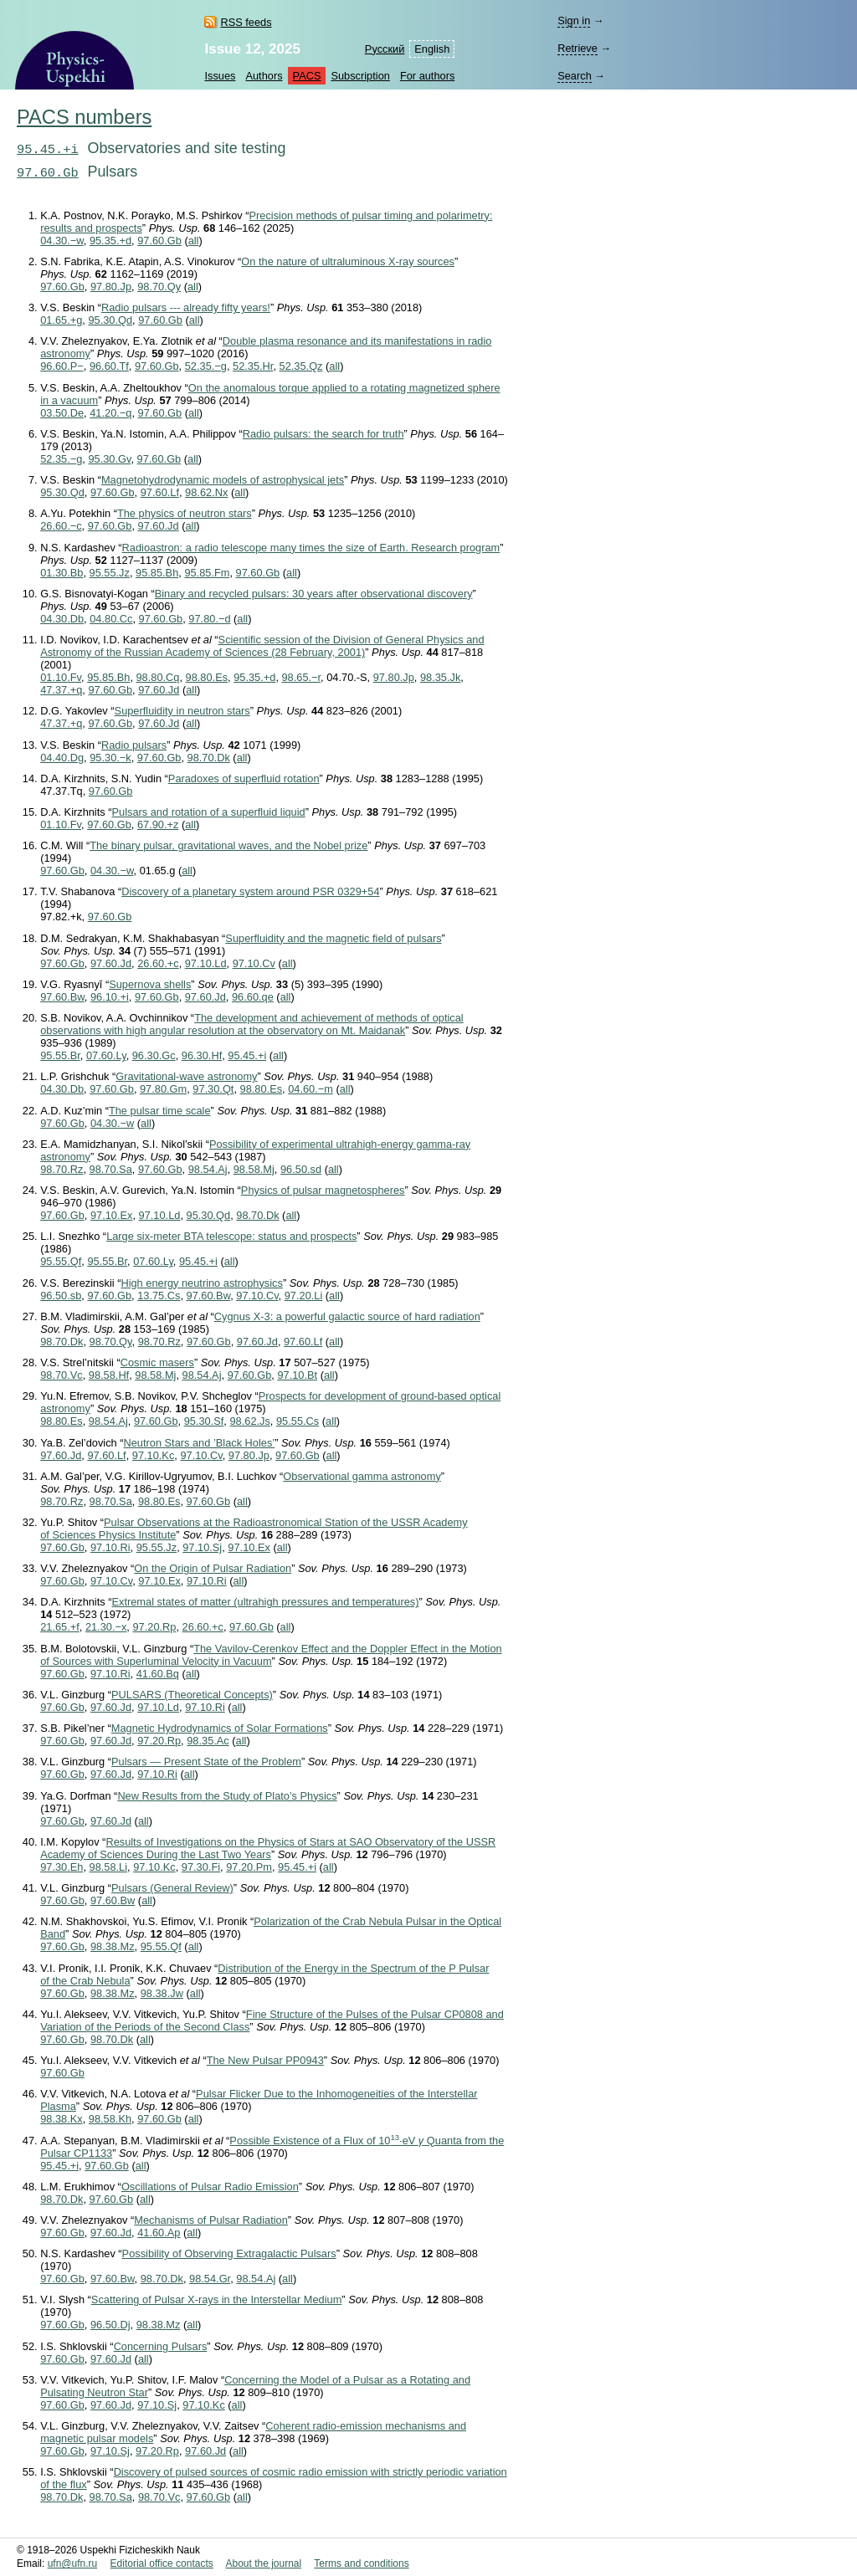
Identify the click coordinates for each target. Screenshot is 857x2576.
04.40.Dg (62, 757)
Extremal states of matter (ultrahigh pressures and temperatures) (265, 1601)
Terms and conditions (361, 2563)
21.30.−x (105, 1627)
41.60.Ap (158, 2232)
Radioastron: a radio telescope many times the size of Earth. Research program (311, 547)
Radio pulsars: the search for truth (323, 434)
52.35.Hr (253, 366)
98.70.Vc (61, 1375)
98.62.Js (249, 1421)
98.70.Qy (159, 286)
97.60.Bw (62, 997)
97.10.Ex (111, 1215)
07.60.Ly (106, 1055)
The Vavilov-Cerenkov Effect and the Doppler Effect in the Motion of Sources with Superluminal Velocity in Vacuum (271, 1654)
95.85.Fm (206, 572)
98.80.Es (207, 677)
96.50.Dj (110, 2324)
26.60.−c (60, 526)
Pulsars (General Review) (172, 1888)
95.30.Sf (204, 1421)
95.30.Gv (109, 459)
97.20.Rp (154, 1627)
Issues (219, 75)
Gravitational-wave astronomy (186, 1076)
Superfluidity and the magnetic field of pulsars (333, 938)
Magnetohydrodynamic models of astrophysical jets (222, 480)
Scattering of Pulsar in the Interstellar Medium (216, 2299)
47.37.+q (61, 690)
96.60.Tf (109, 366)
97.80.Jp (110, 286)
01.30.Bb (61, 572)
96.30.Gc (154, 1055)
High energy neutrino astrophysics (201, 1283)
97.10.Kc (153, 1455)
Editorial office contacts (161, 2563)
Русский (384, 49)
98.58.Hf (109, 1375)
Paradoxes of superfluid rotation (244, 778)
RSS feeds (245, 22)
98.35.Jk (440, 677)
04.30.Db (62, 618)
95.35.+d (110, 240)
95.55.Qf (60, 1261)
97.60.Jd (158, 526)
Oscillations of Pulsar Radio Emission (210, 2186)
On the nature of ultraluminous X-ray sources (347, 261)
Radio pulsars (134, 745)
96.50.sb (60, 1295)
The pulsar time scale (160, 1110)
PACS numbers (84, 117)
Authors (263, 75)
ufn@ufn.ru (73, 2563)
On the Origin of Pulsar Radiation (212, 1568)
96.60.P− (62, 366)
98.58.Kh (110, 2119)
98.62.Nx (206, 492)
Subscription (360, 75)
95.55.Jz (110, 572)
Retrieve (577, 48)
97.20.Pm (249, 1867)
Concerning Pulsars (161, 2346)
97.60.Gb (48, 173)
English (431, 49)
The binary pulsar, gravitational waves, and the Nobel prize (228, 845)
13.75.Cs (158, 1295)
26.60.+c (157, 963)
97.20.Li (304, 1295)
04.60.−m (310, 1089)
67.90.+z (157, 824)
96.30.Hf (202, 1055)
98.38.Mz (112, 1946)
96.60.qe (253, 997)
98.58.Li (109, 1867)
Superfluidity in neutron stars (182, 710)
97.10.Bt (297, 1375)
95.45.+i (48, 149)
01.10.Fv (60, 677)
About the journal (263, 2563)
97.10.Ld (206, 963)
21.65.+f (60, 1627)
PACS (307, 75)
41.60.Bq (157, 1673)
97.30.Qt (212, 1089)
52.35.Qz (301, 366)
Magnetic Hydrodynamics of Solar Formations (219, 1728)
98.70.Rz (61, 1169)
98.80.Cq (158, 677)
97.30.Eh (61, 1867)
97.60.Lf (160, 492)
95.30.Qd (110, 320)
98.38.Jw (162, 1993)
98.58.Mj (254, 1169)
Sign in (573, 20)
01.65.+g (61, 320)
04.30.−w (62, 240)
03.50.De (62, 413)
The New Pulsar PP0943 (265, 2060)
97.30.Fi (201, 1867)
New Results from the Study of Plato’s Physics (226, 1796)
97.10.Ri (110, 1547)
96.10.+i (109, 997)
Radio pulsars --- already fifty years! (185, 307)
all (193, 240)
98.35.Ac (208, 1740)
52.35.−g (206, 366)
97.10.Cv (254, 963)
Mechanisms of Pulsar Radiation (211, 2220)
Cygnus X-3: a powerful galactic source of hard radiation (347, 1316)
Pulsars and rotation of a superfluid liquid (208, 812)
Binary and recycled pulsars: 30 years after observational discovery (314, 593)
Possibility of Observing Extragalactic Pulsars (229, 2253)
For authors (427, 75)
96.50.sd (300, 1169)
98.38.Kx (61, 2119)
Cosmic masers (157, 1362)
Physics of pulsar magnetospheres (323, 1190)
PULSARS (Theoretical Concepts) (192, 1694)
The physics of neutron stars (184, 513)
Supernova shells (150, 984)
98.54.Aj (208, 1169)
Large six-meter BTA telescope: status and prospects (231, 1236)
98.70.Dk (208, 757)
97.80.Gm (163, 1089)
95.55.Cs (297, 1421)
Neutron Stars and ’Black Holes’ (199, 1443)
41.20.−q (110, 413)
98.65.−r (301, 677)
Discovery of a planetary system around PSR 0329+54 (250, 891)
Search (574, 75)
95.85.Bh (157, 572)
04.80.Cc (111, 618)
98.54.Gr (209, 2278)
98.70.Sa (111, 1169)
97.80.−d (209, 618)
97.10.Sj (202, 1547)
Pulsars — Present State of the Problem (206, 1761)
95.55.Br (60, 1055)
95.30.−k (110, 757)
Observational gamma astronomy (361, 1476)
